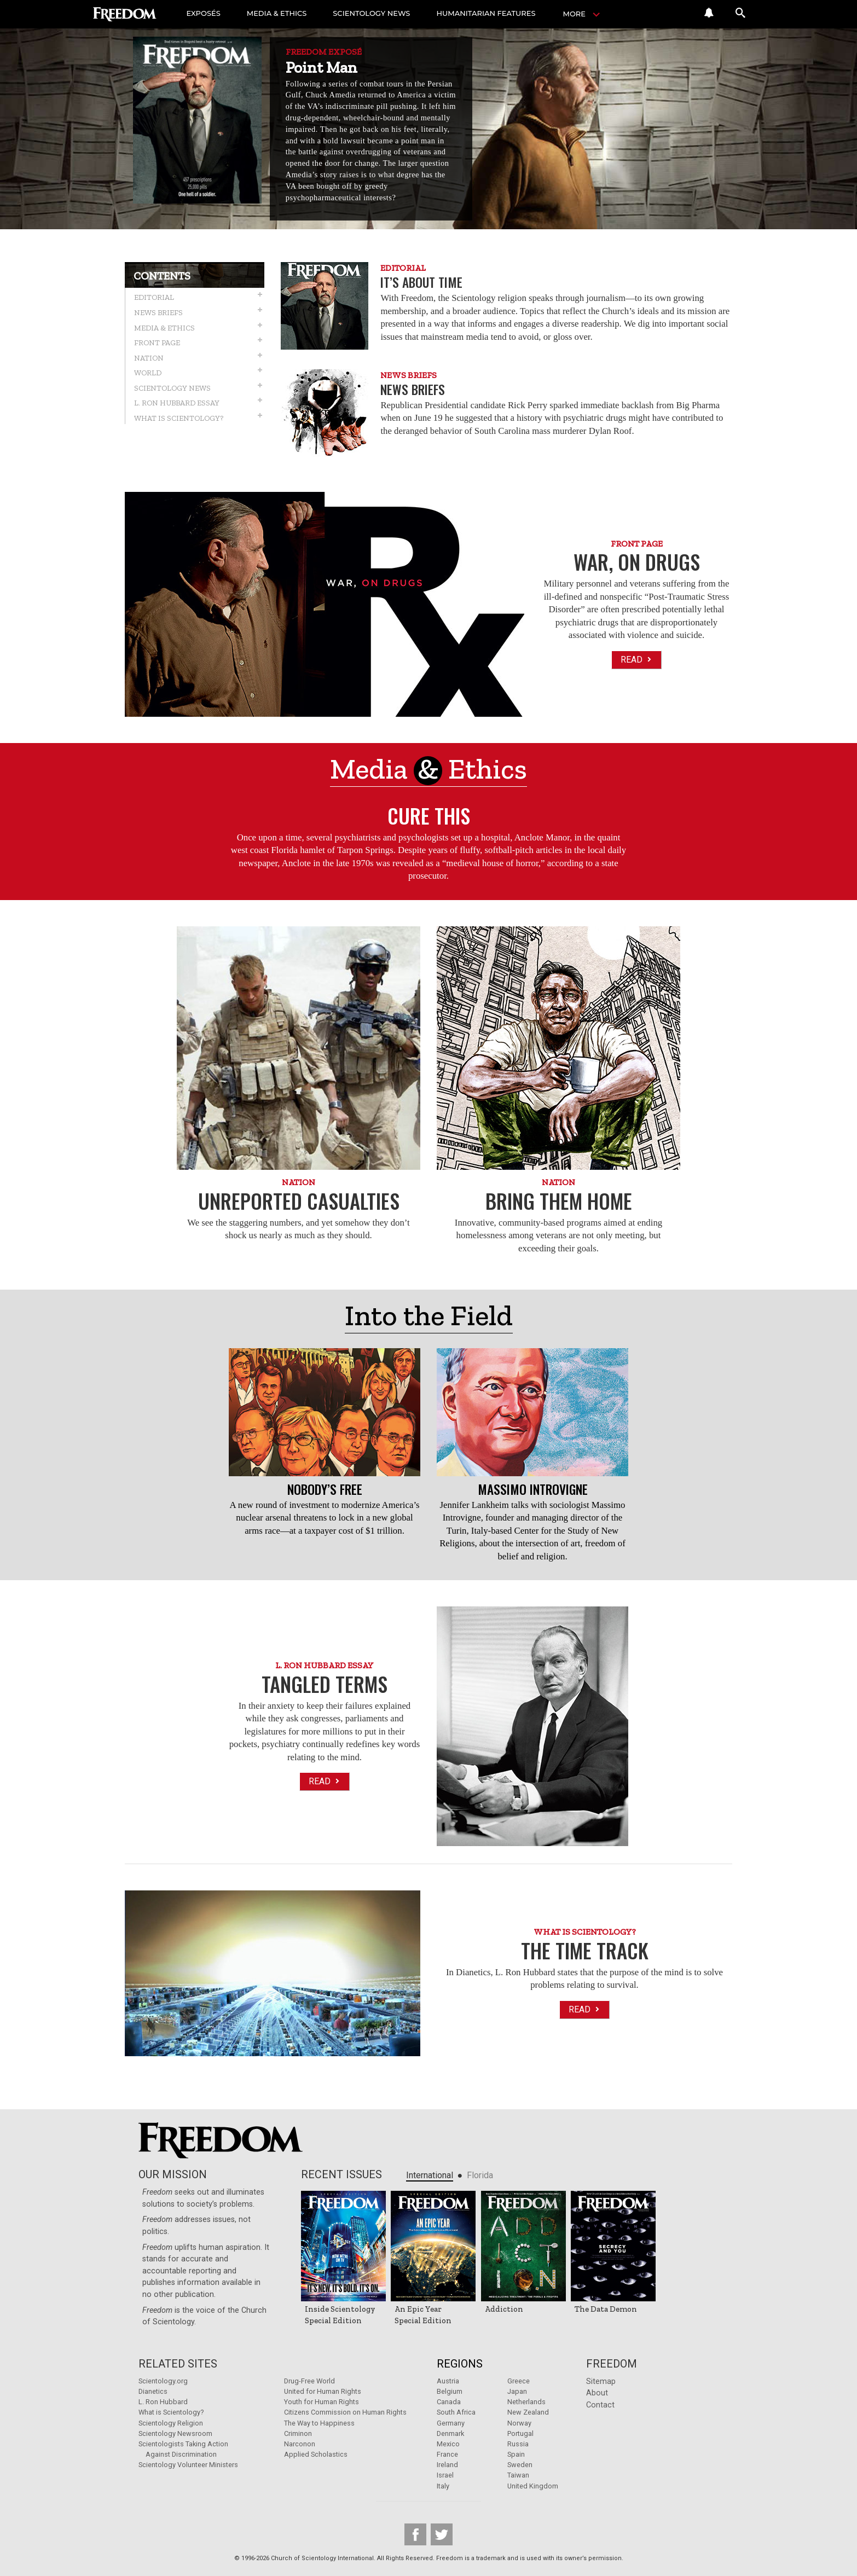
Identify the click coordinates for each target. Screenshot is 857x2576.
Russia (518, 2444)
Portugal (520, 2433)
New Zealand (528, 2412)
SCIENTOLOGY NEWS (376, 13)
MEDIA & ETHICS (280, 13)
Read (637, 659)
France (447, 2454)
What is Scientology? (171, 2412)
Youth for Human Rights (321, 2402)
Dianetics (152, 2391)
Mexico (448, 2444)
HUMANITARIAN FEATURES (493, 13)
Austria (448, 2381)
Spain (516, 2454)
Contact (600, 2405)
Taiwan (518, 2475)
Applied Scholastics (316, 2454)
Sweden (519, 2465)
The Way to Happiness (319, 2423)
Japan (517, 2391)
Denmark (450, 2433)
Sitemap (601, 2381)
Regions (460, 2363)
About (597, 2393)
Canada (449, 2402)
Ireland (447, 2465)
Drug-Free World (309, 2381)
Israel (445, 2475)
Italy (443, 2486)
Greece (518, 2381)
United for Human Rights (322, 2391)
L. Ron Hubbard (163, 2402)
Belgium (449, 2391)
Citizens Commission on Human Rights (345, 2412)
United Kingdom (532, 2486)
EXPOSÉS (205, 13)
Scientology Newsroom (175, 2433)
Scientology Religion (170, 2423)
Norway (519, 2423)
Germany (451, 2423)
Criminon (298, 2433)
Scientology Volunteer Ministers (188, 2465)
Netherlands (526, 2402)
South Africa (456, 2412)
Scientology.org (163, 2381)
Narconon (299, 2444)
